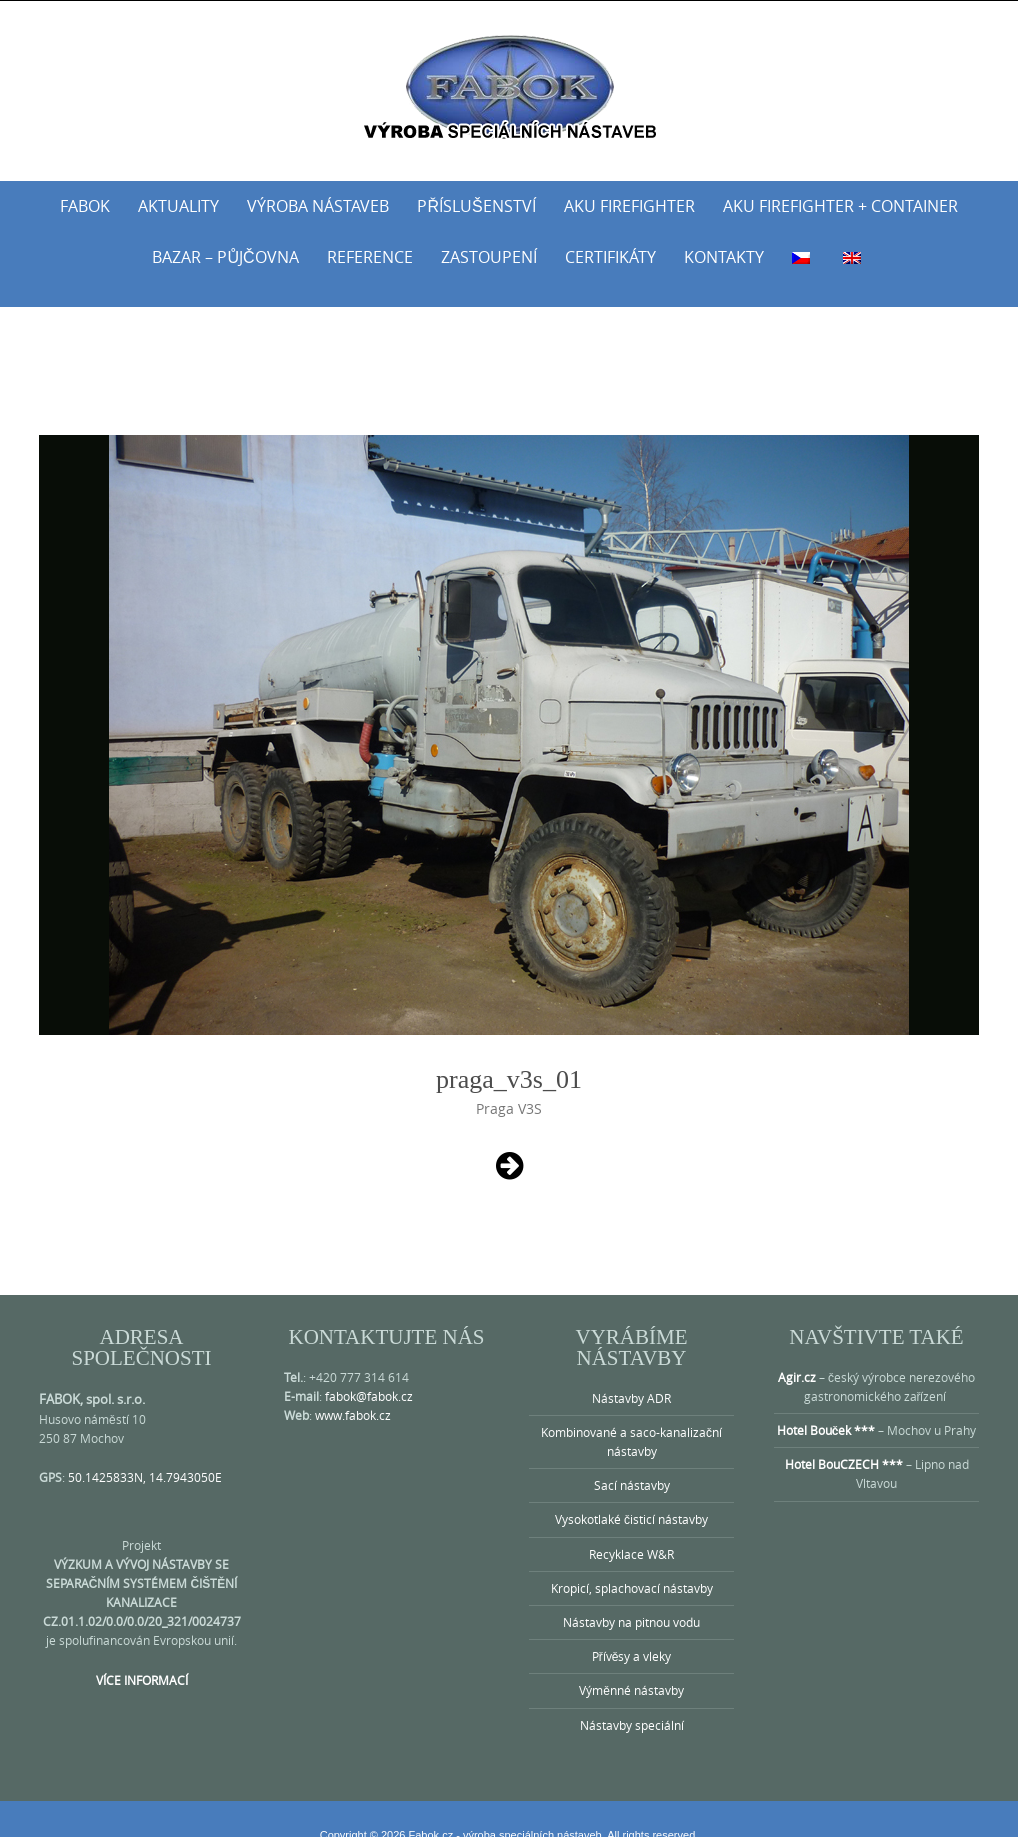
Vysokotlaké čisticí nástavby (631, 1495)
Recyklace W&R (631, 1530)
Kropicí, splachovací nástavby (632, 1564)
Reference (370, 257)
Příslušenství (476, 206)
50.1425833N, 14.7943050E (145, 1453)
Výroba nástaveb (318, 206)
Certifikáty (610, 257)
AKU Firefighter (629, 206)
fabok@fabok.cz (369, 1372)
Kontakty (724, 257)
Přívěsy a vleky (632, 1632)
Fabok (85, 206)
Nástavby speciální (632, 1701)
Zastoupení (489, 257)
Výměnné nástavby (631, 1666)
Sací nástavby (632, 1461)
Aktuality (178, 206)
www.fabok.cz (353, 1391)
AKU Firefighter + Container (840, 206)
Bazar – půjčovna (225, 257)
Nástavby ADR (631, 1374)
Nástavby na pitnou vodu (631, 1598)
